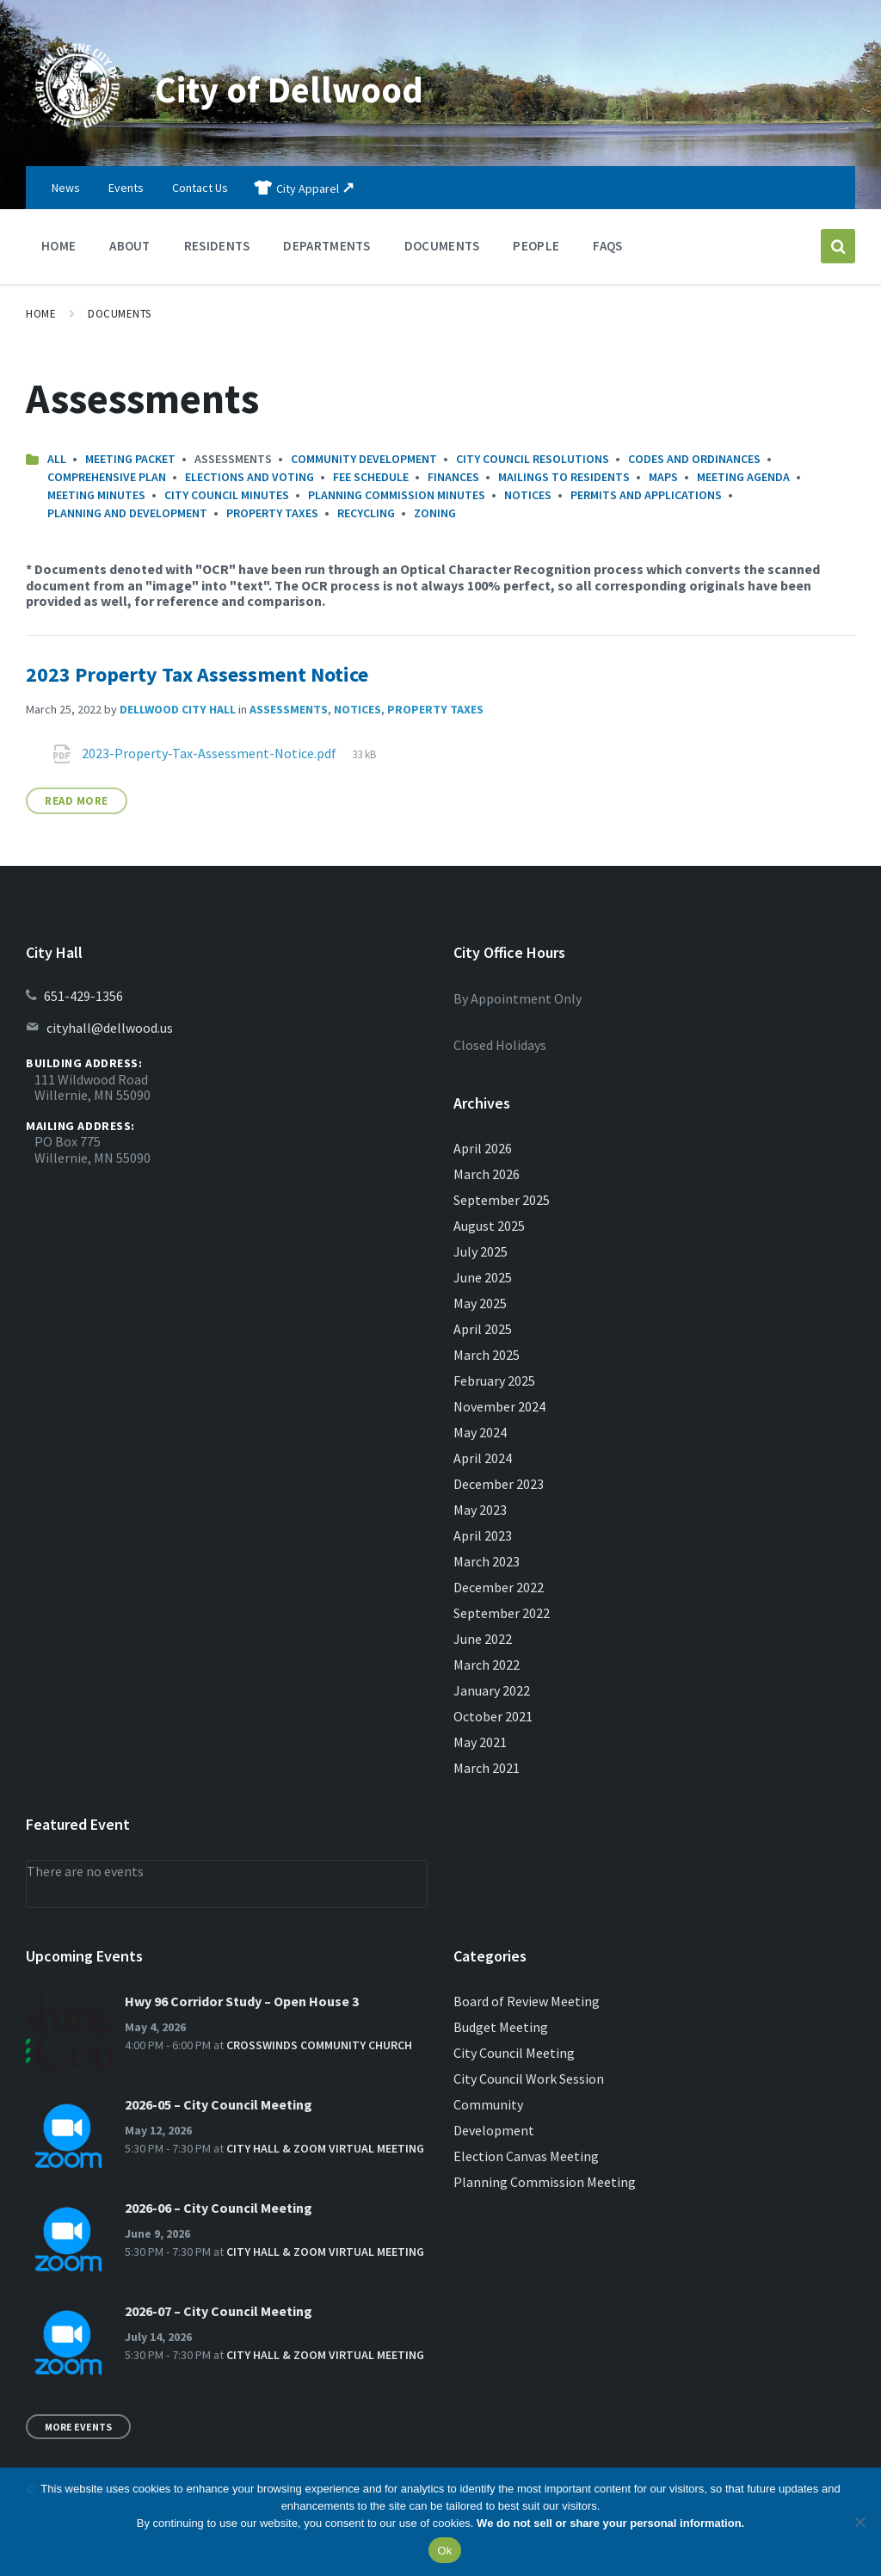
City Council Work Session (528, 2078)
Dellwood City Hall (178, 709)
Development (493, 2130)
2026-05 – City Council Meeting (218, 2104)
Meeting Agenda (743, 477)
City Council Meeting (514, 2052)
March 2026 (486, 1174)
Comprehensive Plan (106, 477)
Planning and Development (127, 513)
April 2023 (482, 1535)
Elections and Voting (249, 477)
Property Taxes (272, 513)
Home (41, 313)
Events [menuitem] (126, 187)
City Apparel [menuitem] (307, 188)
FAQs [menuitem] (607, 246)
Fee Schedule (371, 477)
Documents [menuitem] (442, 246)
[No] (859, 2521)
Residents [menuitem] (217, 246)
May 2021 (480, 1742)
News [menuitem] (66, 187)
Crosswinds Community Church (319, 2045)
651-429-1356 (83, 995)
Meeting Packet (130, 458)
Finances (453, 477)
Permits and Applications (646, 495)
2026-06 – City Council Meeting (218, 2207)
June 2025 (482, 1277)
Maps (663, 477)
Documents (119, 313)
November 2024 (499, 1406)
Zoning (435, 513)
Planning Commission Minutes (396, 495)
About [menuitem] (130, 246)
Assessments (289, 709)
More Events (78, 2426)
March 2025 (486, 1354)
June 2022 (482, 1638)
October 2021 (493, 1716)
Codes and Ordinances (694, 458)
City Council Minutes (226, 495)
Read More (76, 801)
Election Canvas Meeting (526, 2156)
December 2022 (498, 1587)
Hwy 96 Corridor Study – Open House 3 (242, 2001)
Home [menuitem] (58, 246)
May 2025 (480, 1303)
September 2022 (501, 1613)
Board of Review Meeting (526, 2001)
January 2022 (491, 1690)
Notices (527, 495)
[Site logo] (77, 132)
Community (488, 2104)
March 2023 (486, 1561)
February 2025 (494, 1380)
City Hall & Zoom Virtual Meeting (325, 2148)
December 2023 (498, 1483)
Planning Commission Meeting (544, 2181)
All (56, 458)
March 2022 (486, 1664)
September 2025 (501, 1199)
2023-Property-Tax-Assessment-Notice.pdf (210, 753)
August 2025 (489, 1225)
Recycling (366, 513)
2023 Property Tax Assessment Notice (197, 674)
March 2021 (486, 1767)
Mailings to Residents (564, 477)
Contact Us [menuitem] (200, 187)
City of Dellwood (305, 88)
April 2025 (482, 1328)
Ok (444, 2550)
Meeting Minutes (96, 495)
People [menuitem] (536, 246)
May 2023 (480, 1509)
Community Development (364, 458)
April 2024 (482, 1458)
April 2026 (482, 1148)
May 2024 (480, 1432)
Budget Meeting (500, 2026)
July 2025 (480, 1251)
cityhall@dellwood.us (109, 1027)
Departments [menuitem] (326, 246)
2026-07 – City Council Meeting (218, 2311)
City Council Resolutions (532, 458)
